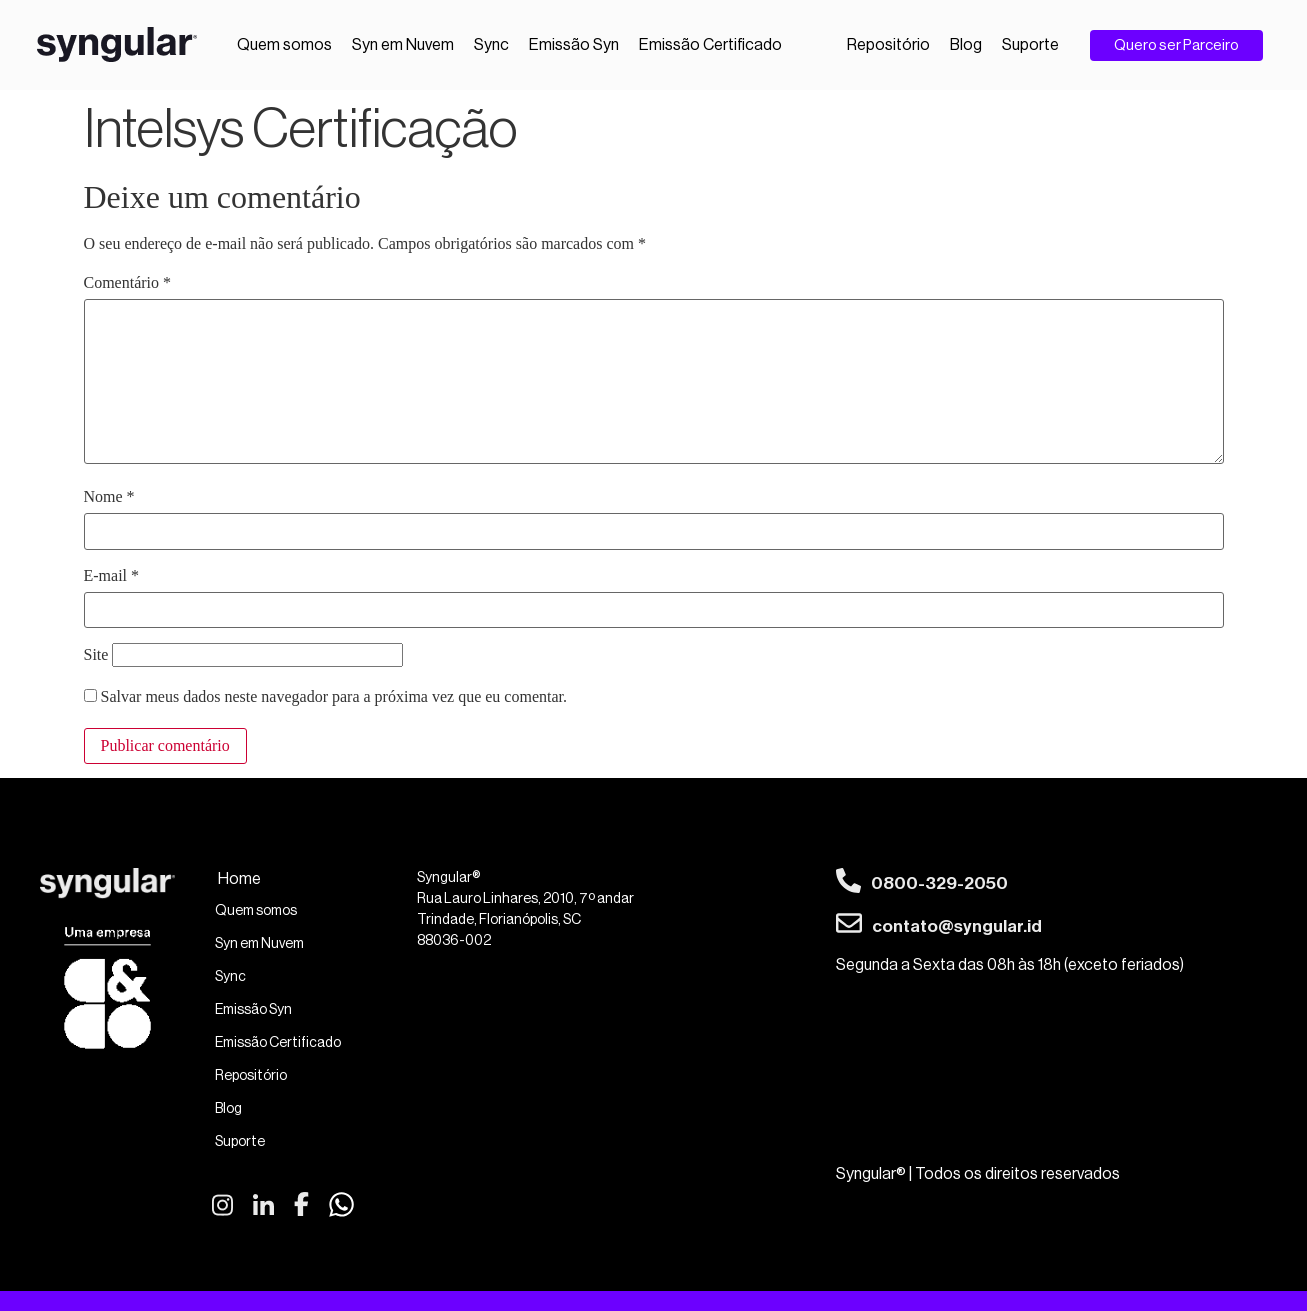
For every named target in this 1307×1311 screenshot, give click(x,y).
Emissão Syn (574, 45)
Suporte (1030, 45)
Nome (109, 497)
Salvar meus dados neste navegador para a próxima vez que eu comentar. (334, 697)
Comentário (128, 283)
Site (96, 655)
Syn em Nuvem (403, 45)
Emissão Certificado (710, 45)
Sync (491, 45)
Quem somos (284, 45)
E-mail (112, 576)
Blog (966, 45)
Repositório (888, 45)
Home (239, 879)
